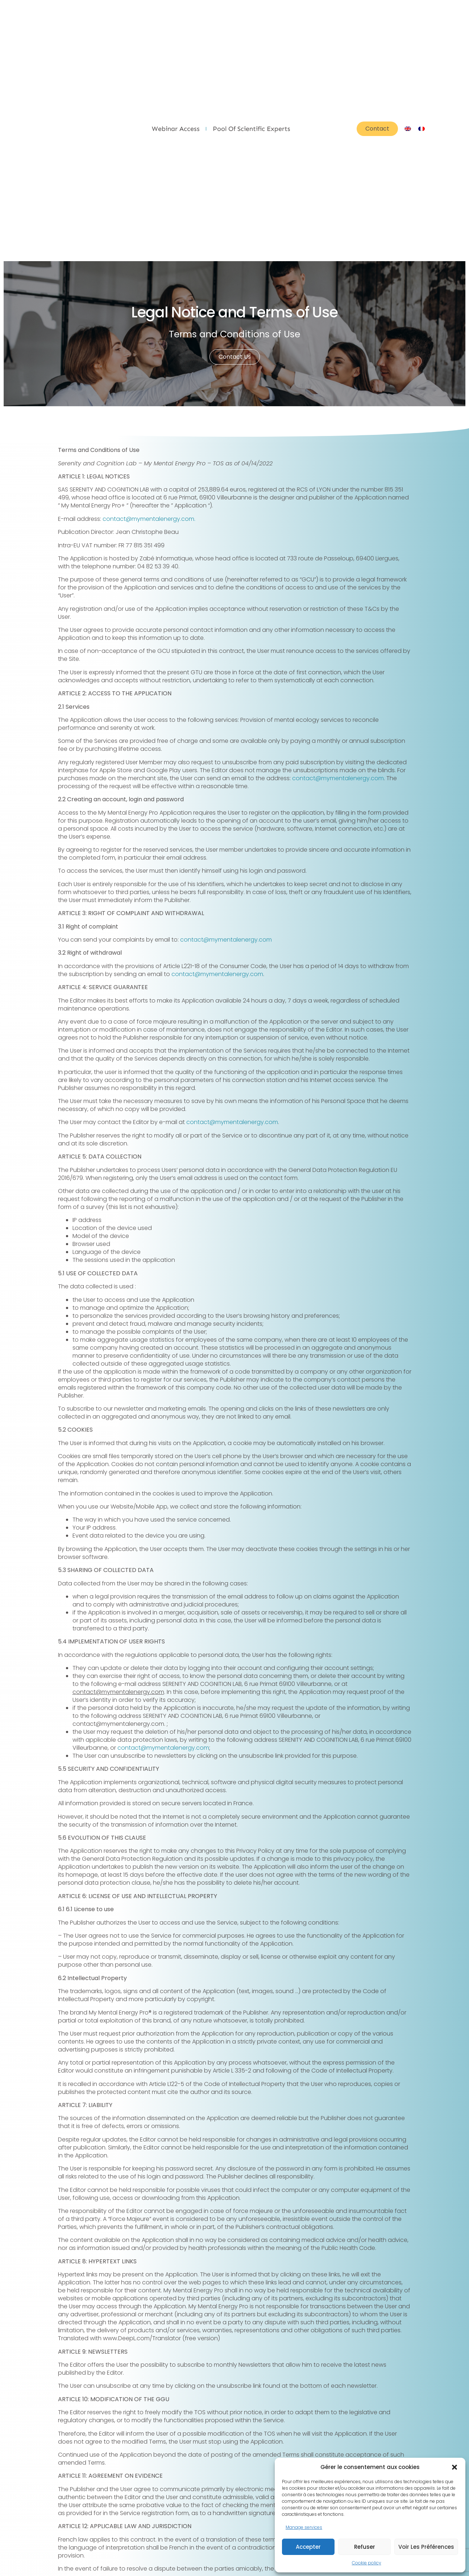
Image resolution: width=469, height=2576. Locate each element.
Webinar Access (176, 129)
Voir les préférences (426, 2547)
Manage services (304, 2527)
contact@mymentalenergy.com (338, 778)
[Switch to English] (408, 129)
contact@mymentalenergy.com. (149, 519)
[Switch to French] (421, 129)
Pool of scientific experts (251, 129)
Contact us (235, 357)
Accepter (308, 2547)
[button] (454, 2467)
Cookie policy (366, 2563)
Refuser (364, 2547)
